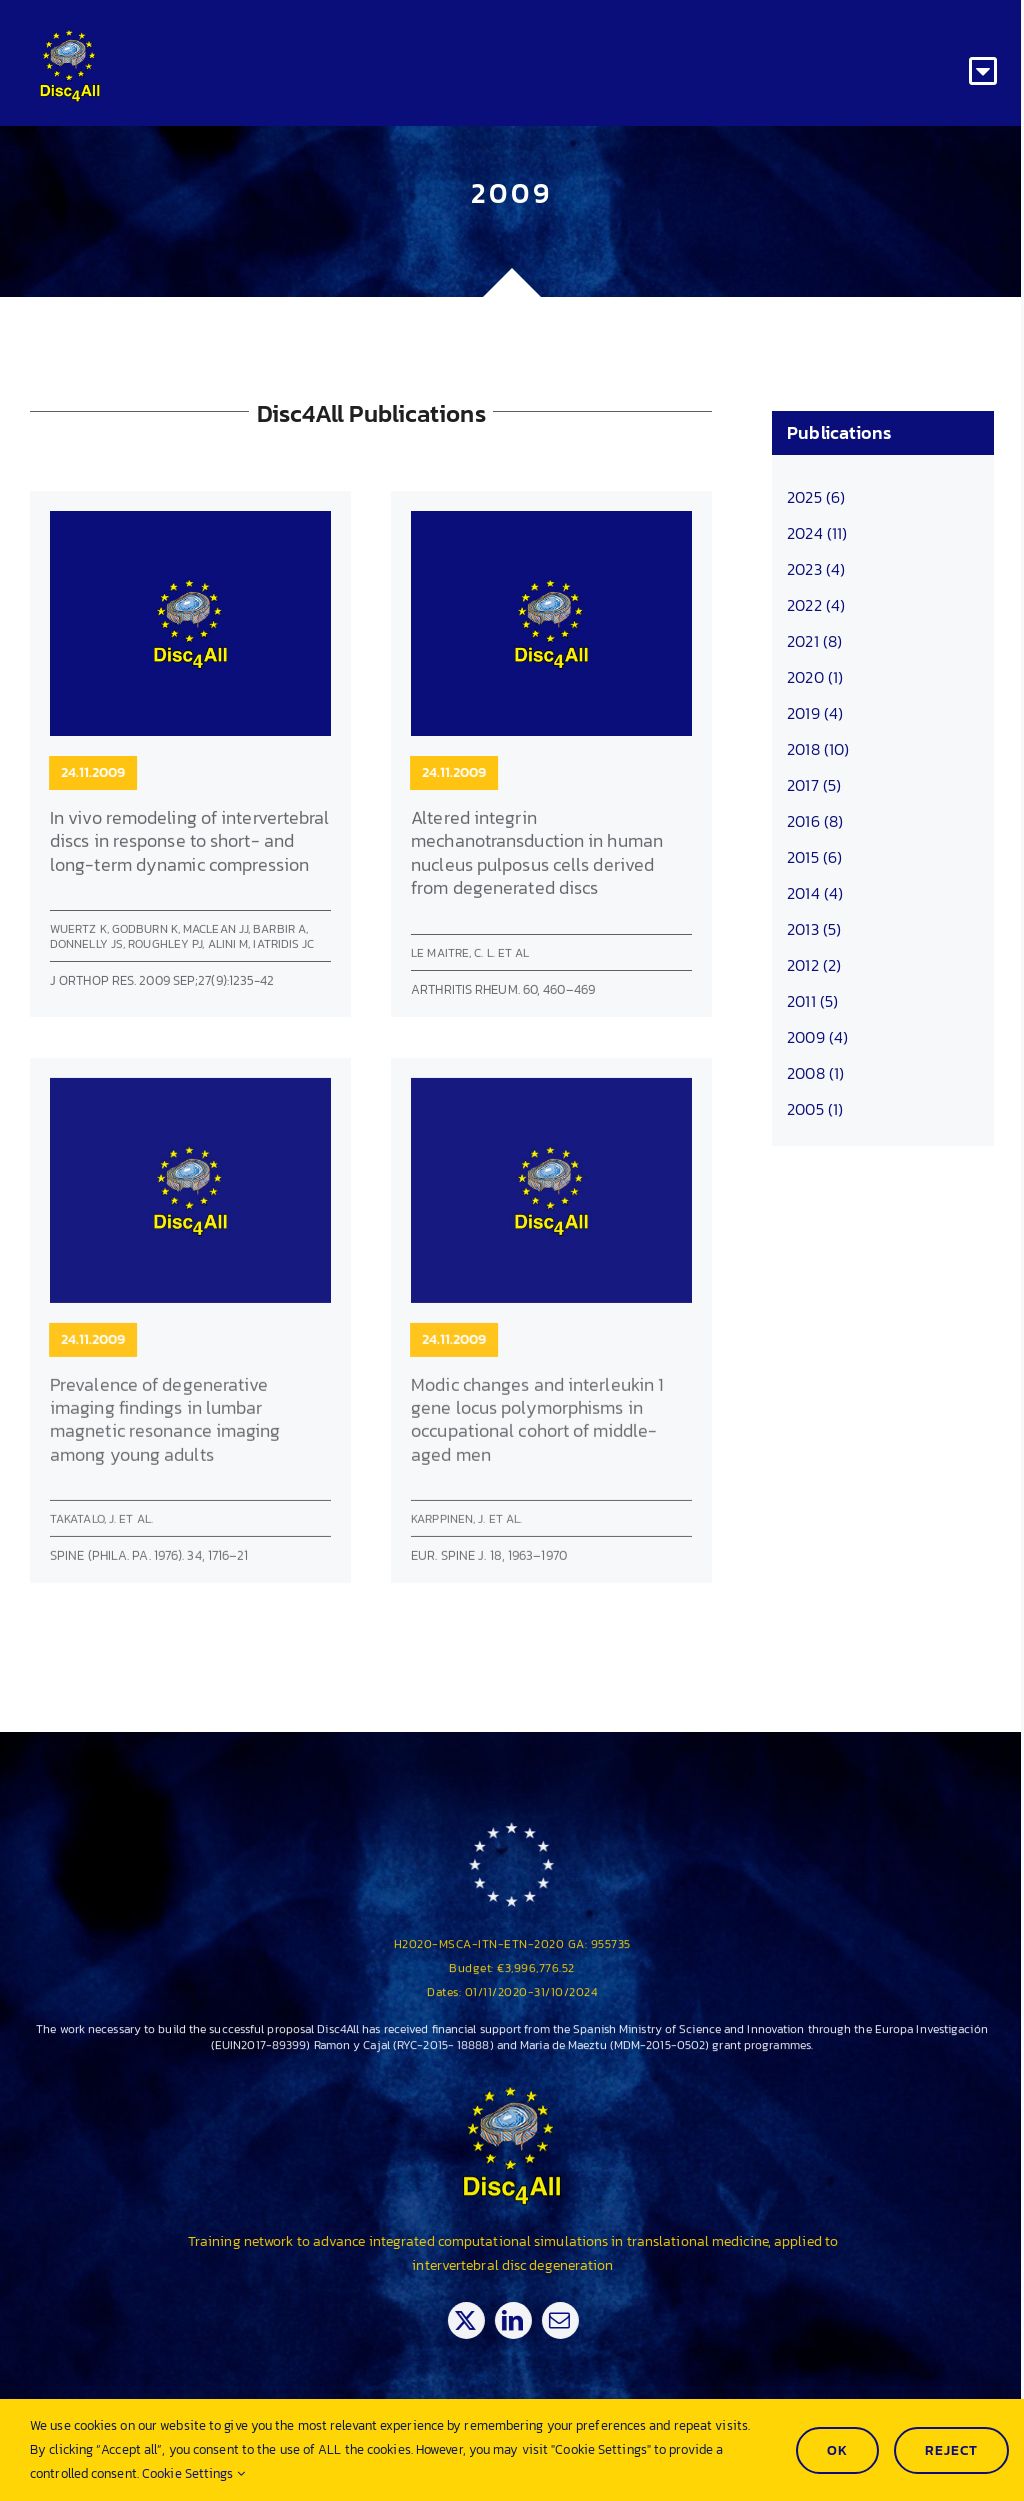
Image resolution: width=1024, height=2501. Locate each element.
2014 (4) (815, 893)
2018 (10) (818, 749)
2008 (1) (815, 1073)
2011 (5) (812, 1001)
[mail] (571, 2320)
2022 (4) (816, 605)
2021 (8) (814, 641)
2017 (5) (814, 785)
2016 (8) (815, 821)
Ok (837, 2450)
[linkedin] (524, 2320)
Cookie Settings (193, 2473)
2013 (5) (814, 929)
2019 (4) (815, 713)
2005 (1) (815, 1109)
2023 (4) (816, 569)
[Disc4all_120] (70, 37)
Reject (951, 2450)
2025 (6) (816, 497)
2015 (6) (814, 857)
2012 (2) (814, 965)
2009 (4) (817, 1037)
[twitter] (477, 2320)
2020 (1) (815, 677)
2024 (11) (817, 533)
